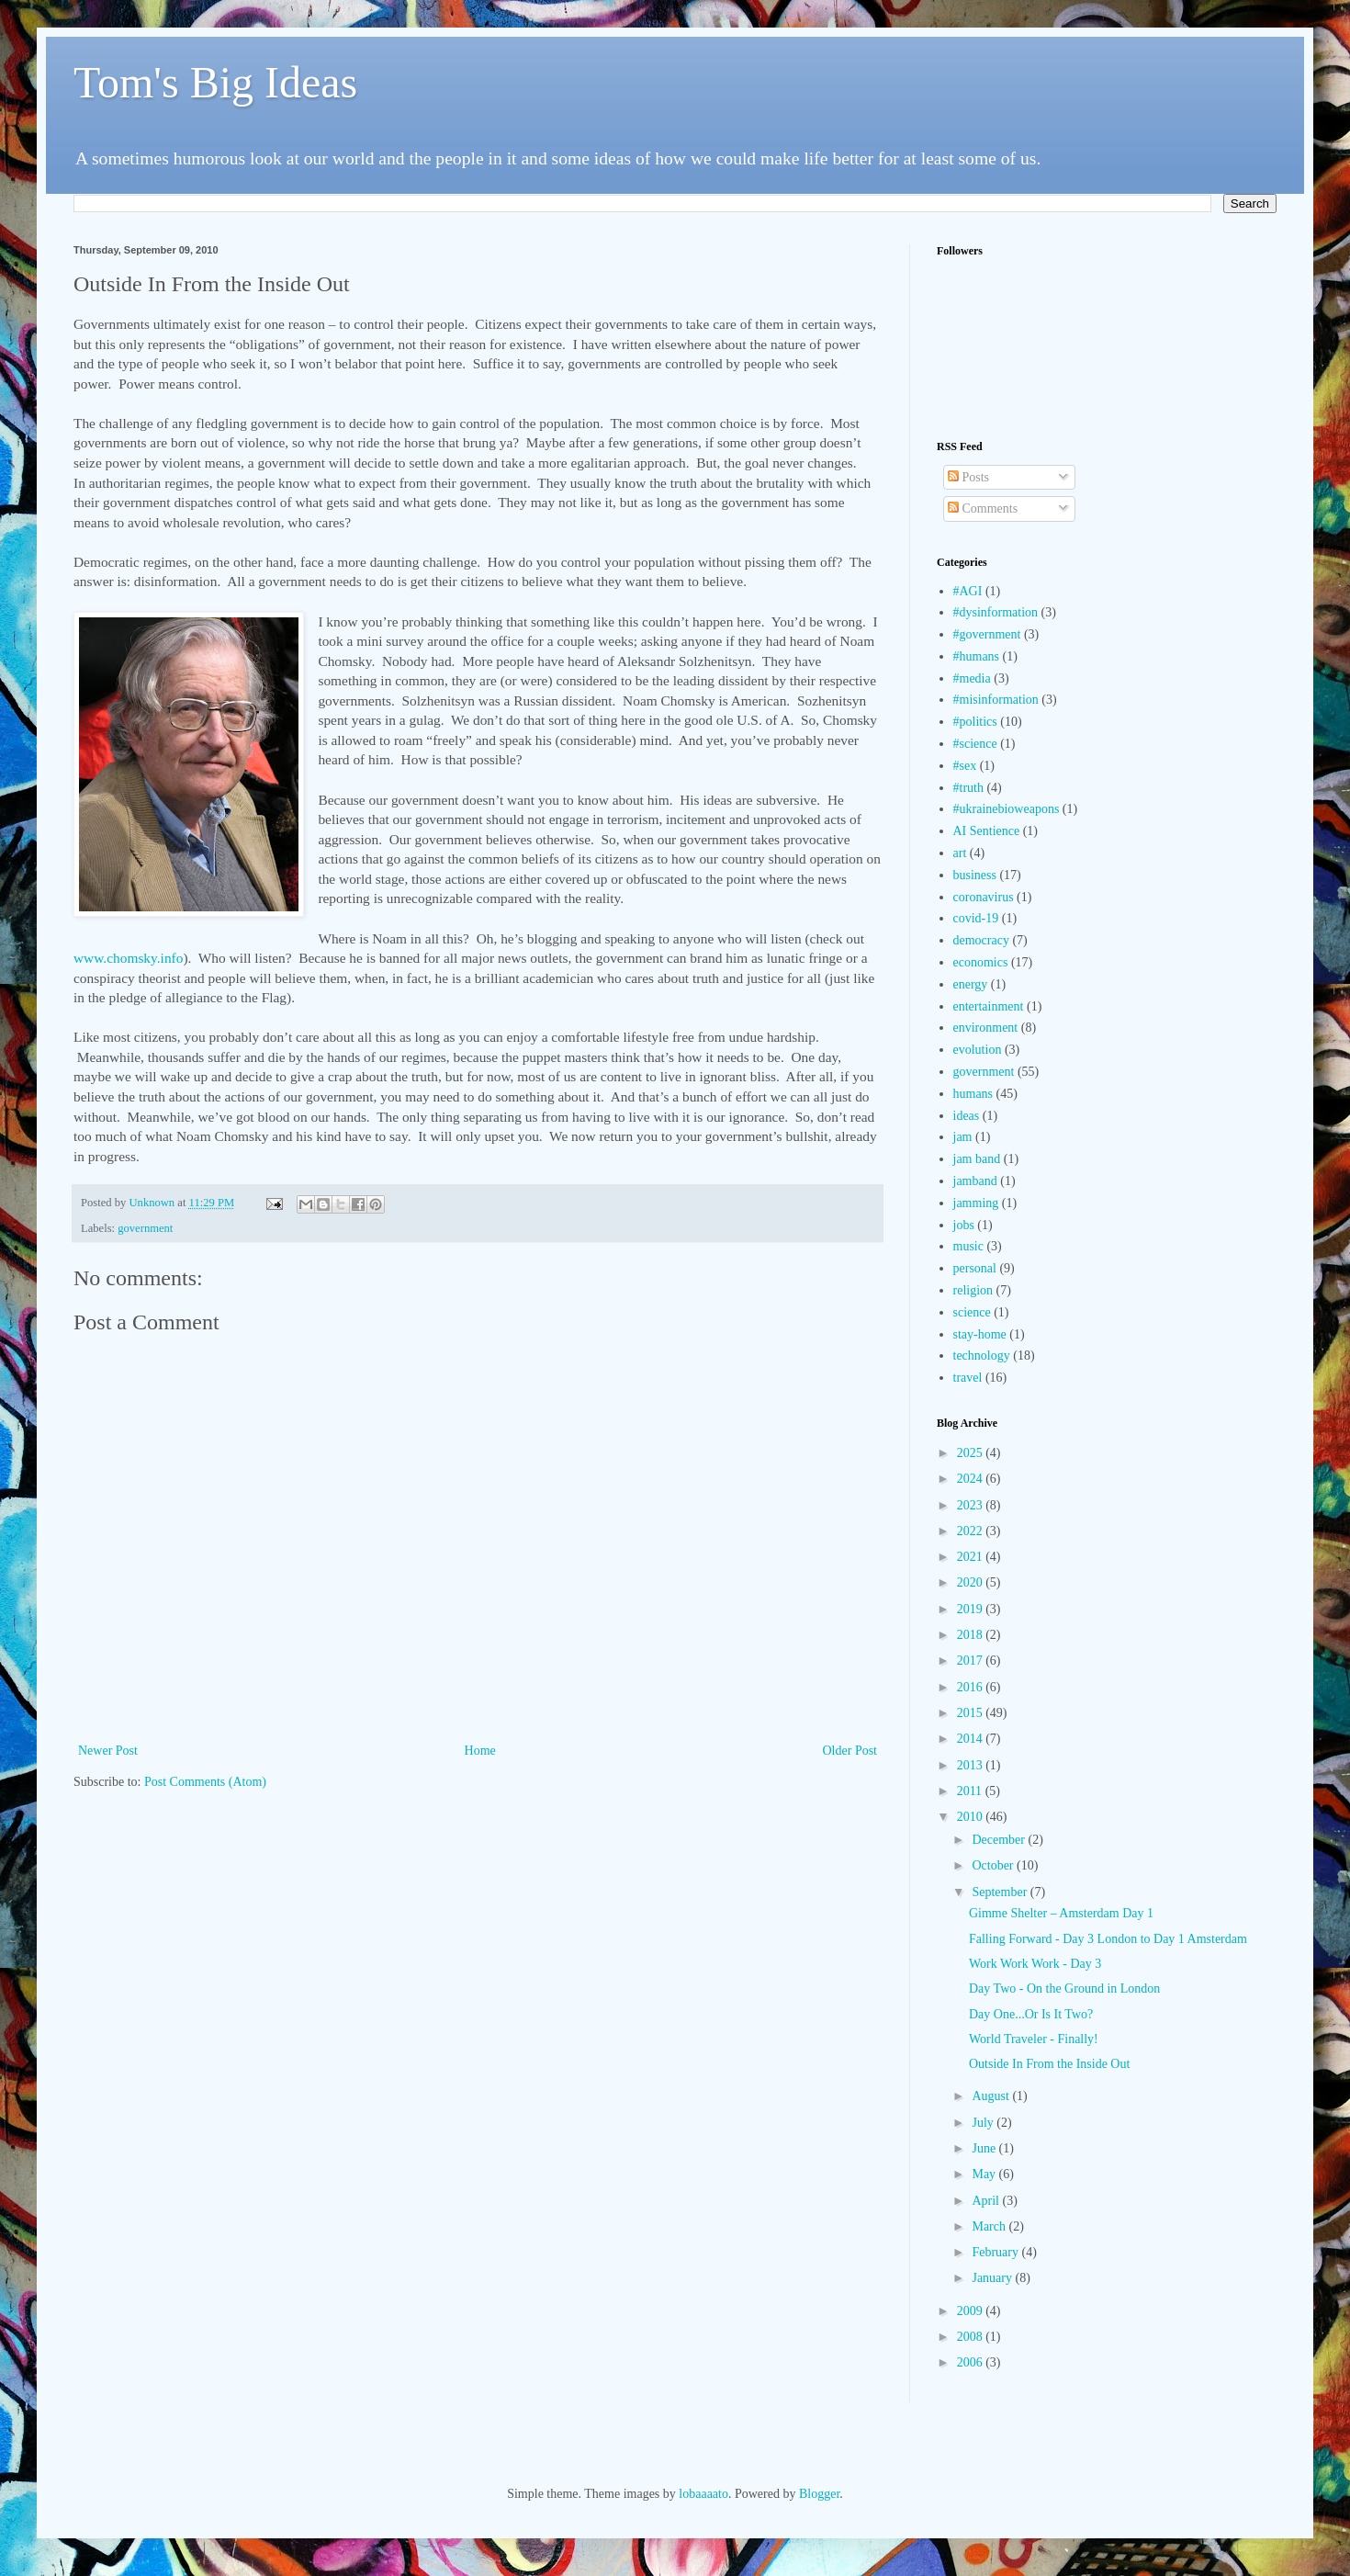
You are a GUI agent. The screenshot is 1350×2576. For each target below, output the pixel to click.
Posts (968, 477)
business (974, 875)
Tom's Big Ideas (215, 82)
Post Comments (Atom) (205, 1782)
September (1000, 1892)
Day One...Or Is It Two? (1031, 2014)
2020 (971, 1582)
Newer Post (108, 1750)
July (984, 2123)
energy (970, 984)
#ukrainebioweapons (1006, 809)
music (968, 1246)
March (990, 2226)
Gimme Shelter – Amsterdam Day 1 (1061, 1913)
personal (974, 1268)
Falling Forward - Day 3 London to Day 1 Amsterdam (1108, 1939)
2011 (971, 1791)
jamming (976, 1203)
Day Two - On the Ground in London (1064, 1988)
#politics (975, 722)
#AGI (968, 591)
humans (973, 1094)
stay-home (980, 1334)
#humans (976, 656)
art (960, 853)
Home (480, 1750)
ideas (966, 1116)
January (993, 2278)
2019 (971, 1609)
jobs (963, 1225)
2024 (971, 1479)
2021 (971, 1557)
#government (987, 634)
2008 (971, 2337)
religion (973, 1290)
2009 (971, 2311)
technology (981, 1355)
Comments (983, 508)
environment (985, 1027)
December (1000, 1840)
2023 (971, 1505)
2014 (971, 1739)
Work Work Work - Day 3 (1035, 1964)
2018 (971, 1635)
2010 (971, 1817)
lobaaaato (703, 2494)
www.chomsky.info (128, 958)
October (994, 1865)
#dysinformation (996, 612)
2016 (971, 1687)
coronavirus (983, 897)
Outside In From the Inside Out (1049, 2064)
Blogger (819, 2494)
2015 (971, 1713)
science (972, 1312)
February (996, 2252)
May (985, 2174)
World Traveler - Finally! (1033, 2039)
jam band (977, 1159)
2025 (971, 1453)
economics (980, 962)
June (985, 2148)
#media (972, 678)
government (145, 1228)
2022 (971, 1531)
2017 (971, 1660)
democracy (981, 940)
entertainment (988, 1006)
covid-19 (976, 918)
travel (968, 1377)
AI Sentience (986, 831)
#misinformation (996, 699)
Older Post (850, 1750)
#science (975, 744)
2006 (971, 2362)
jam (963, 1137)
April (987, 2201)
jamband (975, 1181)
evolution (977, 1049)
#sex (965, 766)
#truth (968, 788)
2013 (971, 1765)
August (992, 2096)
